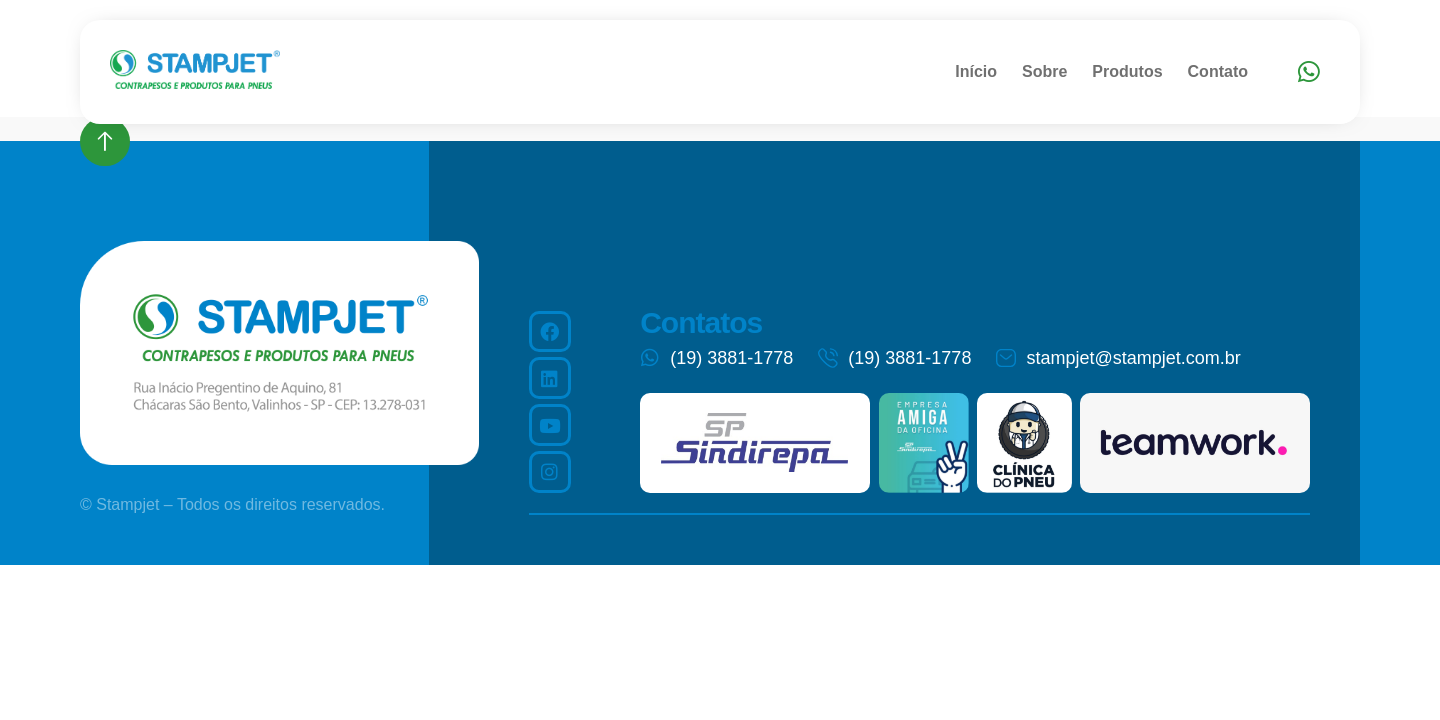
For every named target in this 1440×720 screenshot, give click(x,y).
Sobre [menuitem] (1044, 71)
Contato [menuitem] (1218, 71)
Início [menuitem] (976, 71)
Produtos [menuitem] (1127, 71)
